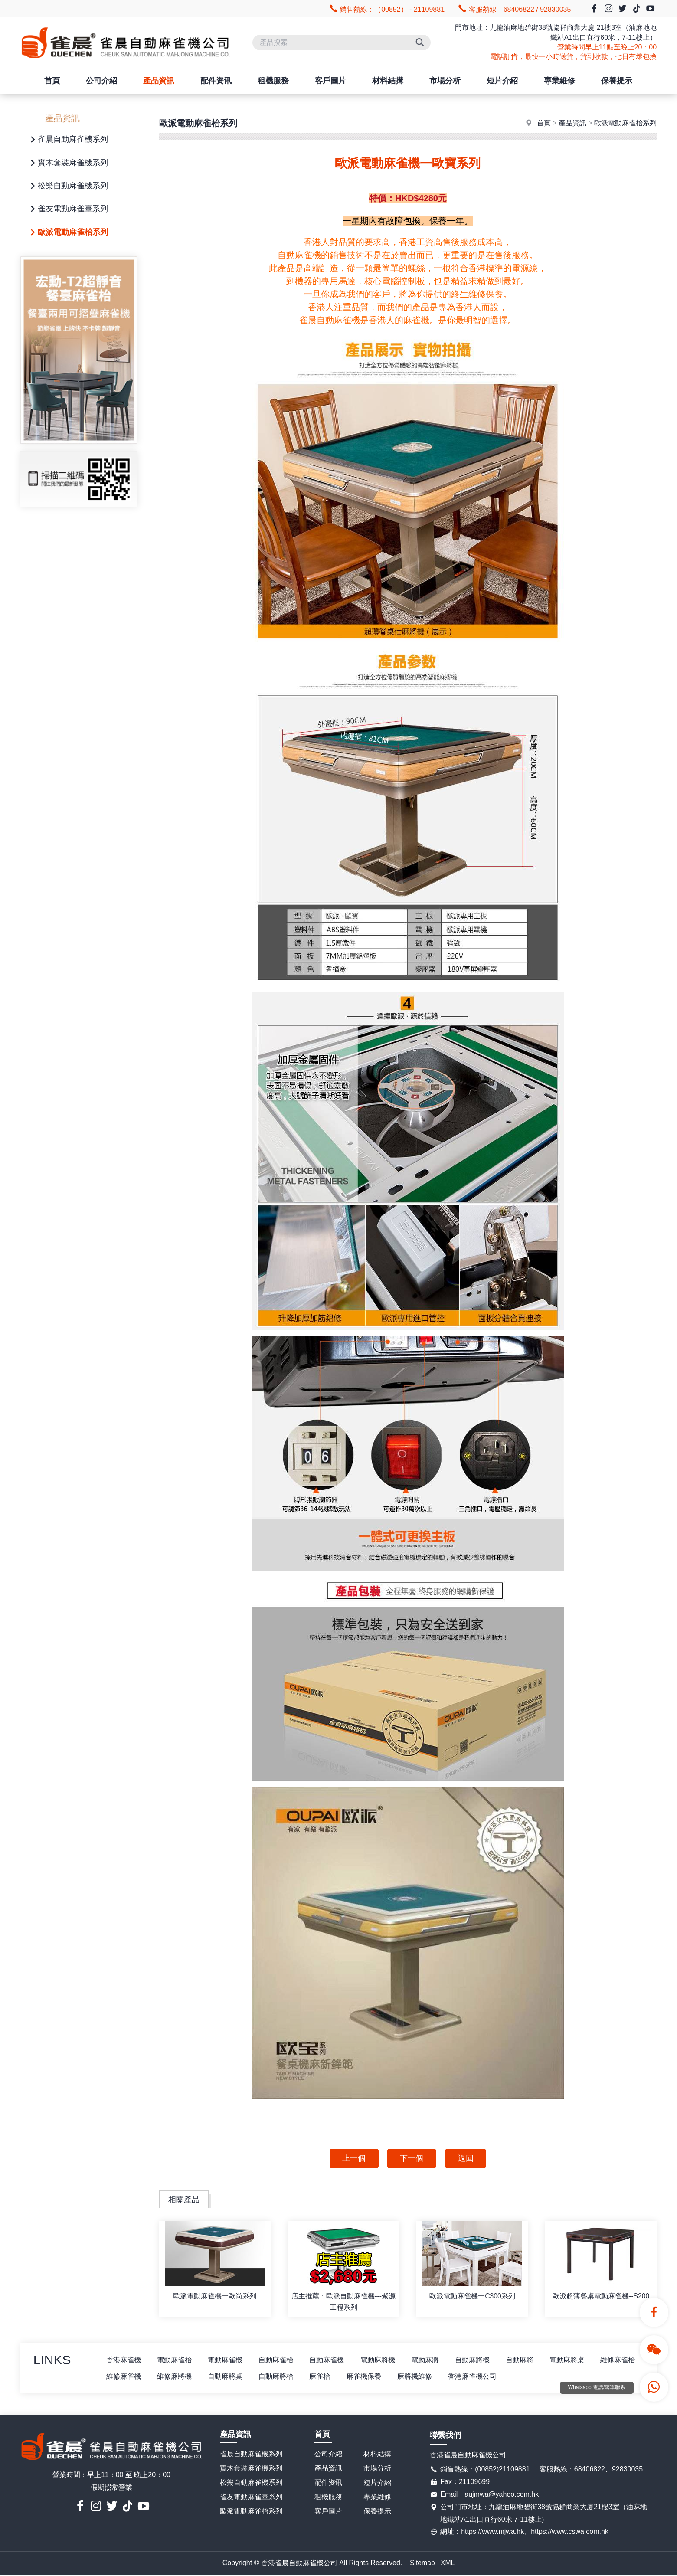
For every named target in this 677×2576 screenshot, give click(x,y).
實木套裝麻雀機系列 (67, 163)
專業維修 (559, 80)
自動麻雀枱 (280, 2360)
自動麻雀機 (332, 2360)
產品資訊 (158, 80)
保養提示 (616, 80)
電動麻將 (433, 2360)
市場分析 (445, 80)
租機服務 (273, 80)
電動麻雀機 (228, 2360)
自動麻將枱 (332, 2377)
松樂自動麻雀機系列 (67, 186)
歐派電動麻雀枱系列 (67, 232)
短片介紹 (502, 80)
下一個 (411, 2158)
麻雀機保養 (423, 2377)
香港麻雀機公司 (534, 2377)
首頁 (52, 80)
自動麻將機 (481, 2360)
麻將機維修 (475, 2377)
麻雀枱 (377, 2377)
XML (448, 2564)
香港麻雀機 (124, 2360)
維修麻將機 (228, 2377)
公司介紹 (101, 80)
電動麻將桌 (579, 2360)
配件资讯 (216, 80)
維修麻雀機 (176, 2377)
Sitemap (422, 2564)
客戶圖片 (330, 80)
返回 (466, 2158)
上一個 (352, 2158)
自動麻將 (530, 2360)
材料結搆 (387, 80)
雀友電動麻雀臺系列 (67, 209)
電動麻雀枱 (176, 2360)
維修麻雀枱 (124, 2377)
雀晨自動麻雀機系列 (67, 140)
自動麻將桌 (280, 2377)
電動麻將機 (384, 2360)
